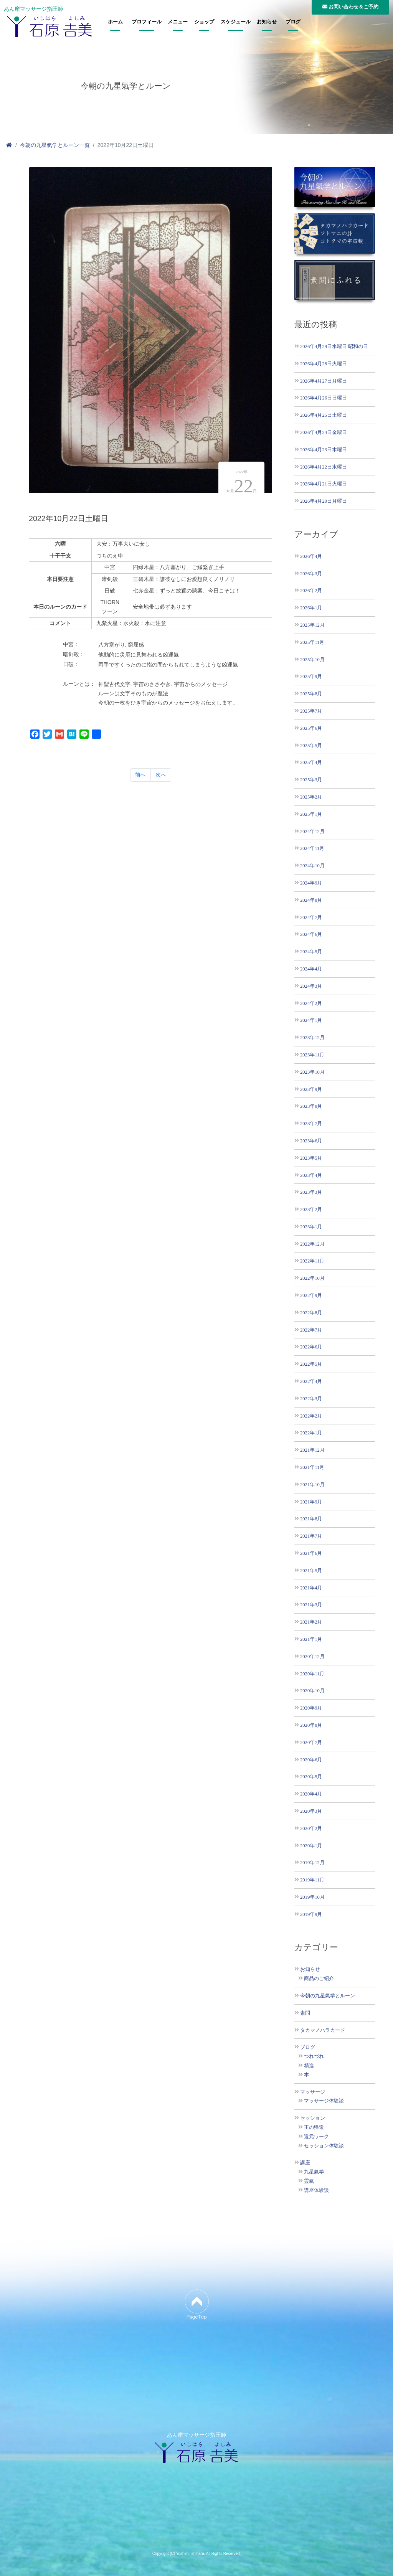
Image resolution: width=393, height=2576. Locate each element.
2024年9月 (311, 882)
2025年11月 (312, 642)
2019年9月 (311, 1914)
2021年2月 (311, 1621)
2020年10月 (312, 1690)
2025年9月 (311, 676)
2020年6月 (311, 1759)
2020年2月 (311, 1828)
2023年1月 (311, 1226)
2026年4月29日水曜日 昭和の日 (334, 346)
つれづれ (314, 2056)
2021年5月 (311, 1570)
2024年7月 (311, 917)
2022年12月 (312, 1243)
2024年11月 (312, 848)
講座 (305, 2162)
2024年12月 (312, 831)
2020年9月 (311, 1707)
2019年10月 (312, 1896)
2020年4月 (311, 1793)
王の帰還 (314, 2127)
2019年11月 (312, 1879)
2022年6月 (311, 1346)
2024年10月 (312, 865)
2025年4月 (311, 762)
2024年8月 (311, 900)
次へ (160, 775)
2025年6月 (311, 728)
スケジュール (236, 22)
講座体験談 (316, 2190)
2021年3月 (311, 1604)
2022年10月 (312, 1278)
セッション (312, 2118)
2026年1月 (311, 607)
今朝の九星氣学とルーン (327, 1995)
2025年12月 (312, 624)
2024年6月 (311, 934)
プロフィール (147, 22)
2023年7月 (311, 1123)
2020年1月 (311, 1845)
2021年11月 (312, 1467)
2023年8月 (311, 1106)
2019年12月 (312, 1862)
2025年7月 (311, 710)
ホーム (115, 22)
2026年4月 (311, 556)
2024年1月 (311, 1020)
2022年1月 (311, 1432)
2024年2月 (311, 1003)
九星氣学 (314, 2172)
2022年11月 (312, 1260)
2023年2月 (311, 1209)
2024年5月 (311, 951)
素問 (305, 2013)
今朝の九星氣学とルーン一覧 (55, 145)
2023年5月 (311, 1157)
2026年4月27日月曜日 (323, 380)
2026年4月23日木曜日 (323, 449)
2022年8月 (311, 1312)
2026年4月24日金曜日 (323, 432)
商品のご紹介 (319, 1978)
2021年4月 (311, 1587)
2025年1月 (311, 814)
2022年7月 (311, 1329)
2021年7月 (311, 1535)
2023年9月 (311, 1089)
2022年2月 (311, 1415)
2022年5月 (311, 1363)
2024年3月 (311, 986)
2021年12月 (312, 1449)
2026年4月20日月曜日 (323, 500)
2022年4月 (311, 1381)
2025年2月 (311, 796)
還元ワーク (316, 2136)
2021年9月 (311, 1501)
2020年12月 (312, 1656)
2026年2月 (311, 590)
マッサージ (312, 2092)
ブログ (293, 22)
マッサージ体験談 (324, 2101)
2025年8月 (311, 693)
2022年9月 (311, 1295)
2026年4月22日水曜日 (323, 466)
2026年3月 (311, 573)
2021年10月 (312, 1484)
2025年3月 (311, 779)
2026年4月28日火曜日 (323, 363)
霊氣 (309, 2181)
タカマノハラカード (322, 2030)
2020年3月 (311, 1811)
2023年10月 (312, 1071)
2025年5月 (311, 745)
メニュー (178, 22)
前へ (140, 775)
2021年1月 (311, 1639)
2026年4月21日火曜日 (323, 483)
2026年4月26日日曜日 (323, 397)
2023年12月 (312, 1037)
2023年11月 (312, 1054)
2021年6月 (311, 1553)
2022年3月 (311, 1398)
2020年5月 (311, 1776)
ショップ (204, 22)
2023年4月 (311, 1175)
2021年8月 (311, 1518)
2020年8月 (311, 1725)
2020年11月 (312, 1673)
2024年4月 (311, 968)
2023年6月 (311, 1140)
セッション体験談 (324, 2146)
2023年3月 (311, 1192)
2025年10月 (312, 659)
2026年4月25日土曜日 (323, 415)
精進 (309, 2065)
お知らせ (267, 22)
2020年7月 (311, 1742)
